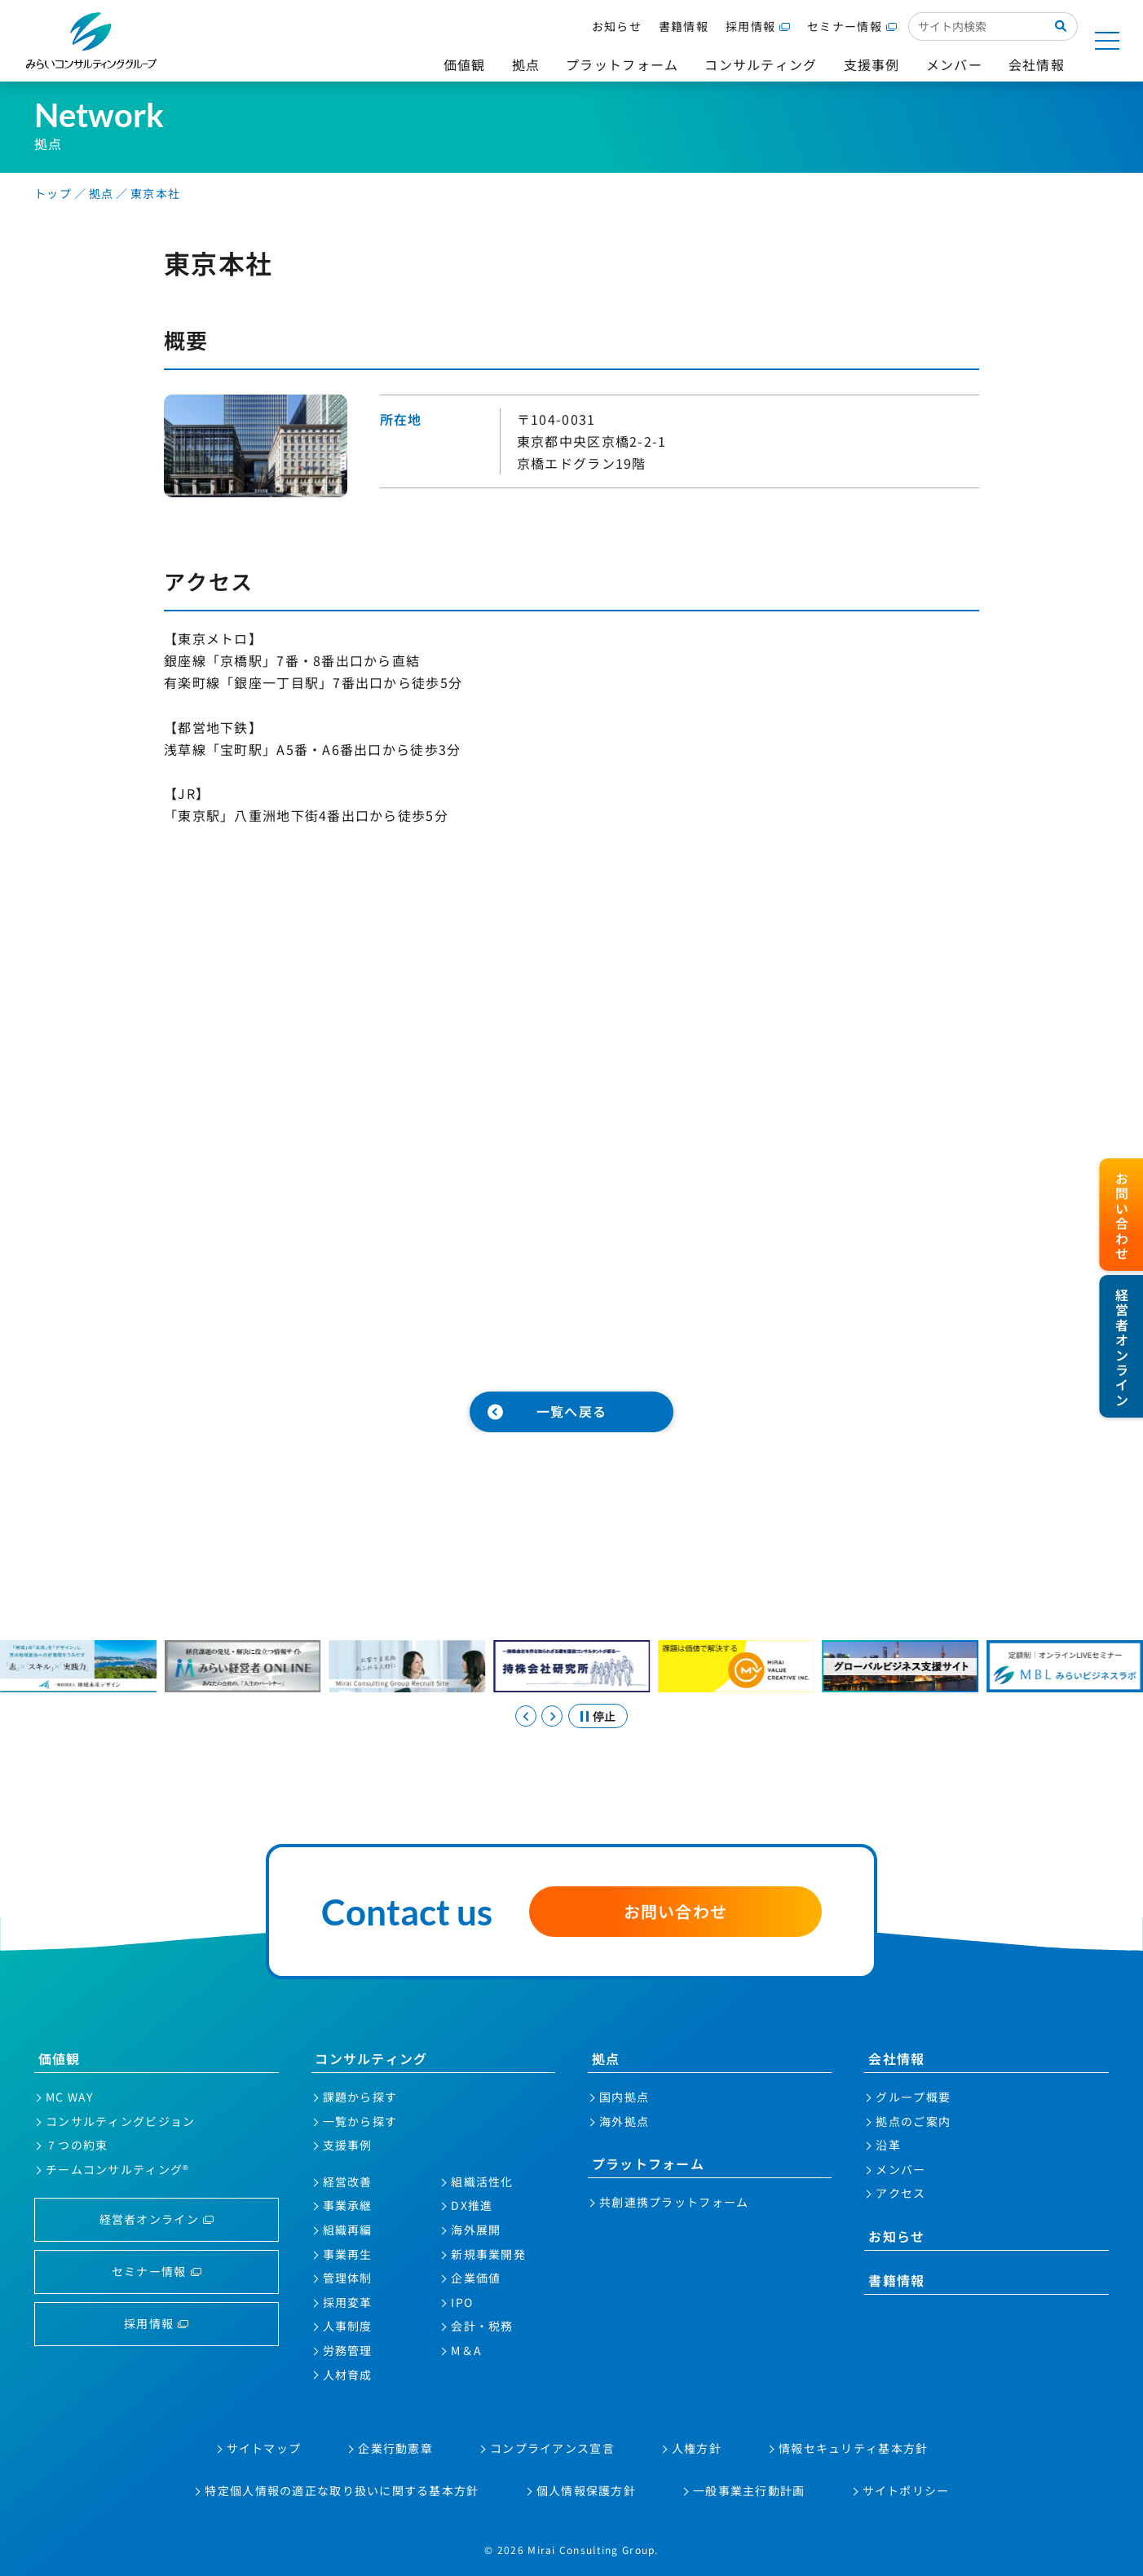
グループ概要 (913, 2097)
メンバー (900, 2169)
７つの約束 (77, 2145)
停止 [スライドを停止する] (604, 1716)
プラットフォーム (648, 2163)
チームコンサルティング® (117, 2169)
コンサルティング (371, 2058)
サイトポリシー (906, 2490)
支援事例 (348, 2145)
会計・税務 (482, 2326)
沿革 (888, 2145)
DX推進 (471, 2205)
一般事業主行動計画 (749, 2490)
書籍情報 (683, 26)
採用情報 (750, 26)
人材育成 (348, 2374)
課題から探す (360, 2097)
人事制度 (348, 2326)
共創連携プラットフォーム (673, 2202)
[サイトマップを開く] (1107, 40)
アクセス (900, 2193)
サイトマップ (264, 2448)
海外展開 (476, 2229)
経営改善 (348, 2181)
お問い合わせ (676, 1911)
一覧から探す (360, 2121)
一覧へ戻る (571, 1411)
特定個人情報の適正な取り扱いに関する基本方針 (342, 2490)
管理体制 (348, 2277)
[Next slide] (552, 1716)
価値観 (59, 2058)
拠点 (606, 2058)
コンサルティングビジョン (120, 2121)
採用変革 (348, 2302)
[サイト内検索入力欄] (976, 26)
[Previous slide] (525, 1716)
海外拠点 (624, 2121)
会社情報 (896, 2058)
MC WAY (70, 2097)
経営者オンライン (149, 2219)
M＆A (466, 2350)
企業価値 (476, 2277)
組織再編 (348, 2229)
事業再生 (348, 2254)
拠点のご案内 (913, 2121)
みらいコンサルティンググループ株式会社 (91, 41)
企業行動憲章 (395, 2448)
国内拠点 (624, 2097)
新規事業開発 (488, 2254)
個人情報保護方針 (586, 2490)
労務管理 (348, 2350)
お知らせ (617, 26)
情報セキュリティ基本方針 (853, 2448)
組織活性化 (482, 2181)
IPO (462, 2302)
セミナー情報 (844, 26)
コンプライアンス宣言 (552, 2448)
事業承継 (348, 2205)
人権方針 (697, 2448)
